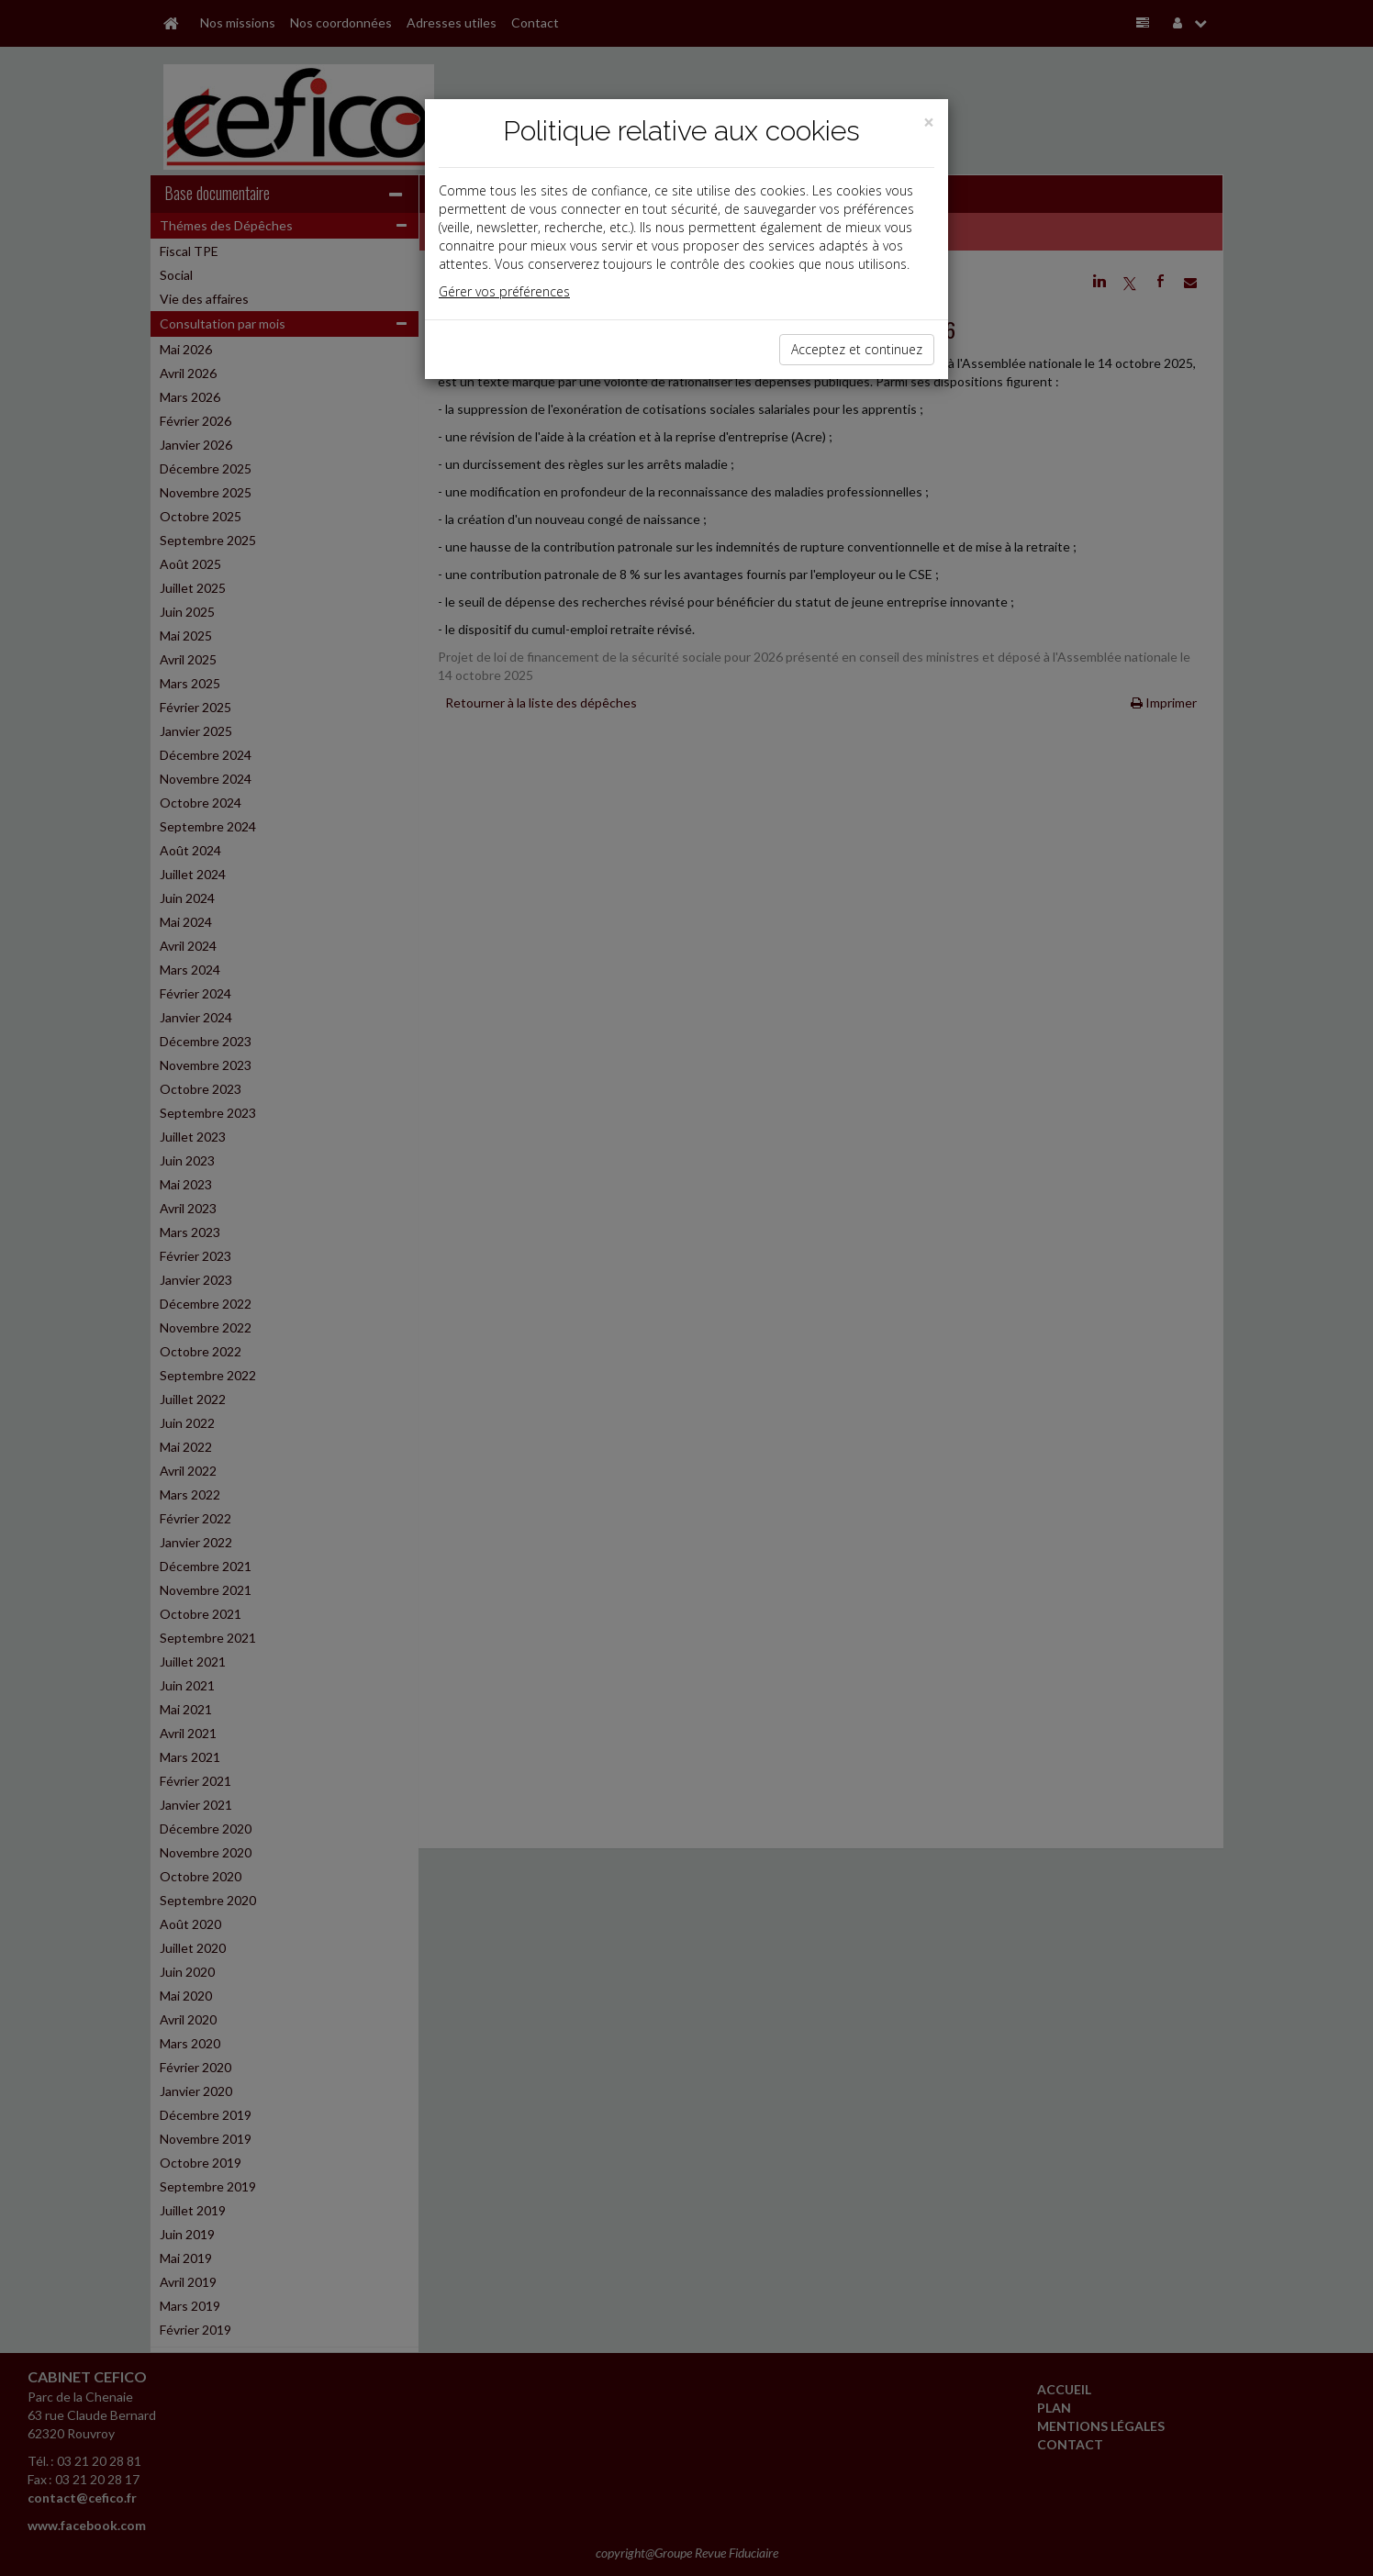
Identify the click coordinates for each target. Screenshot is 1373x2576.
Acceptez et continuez (856, 349)
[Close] (928, 122)
